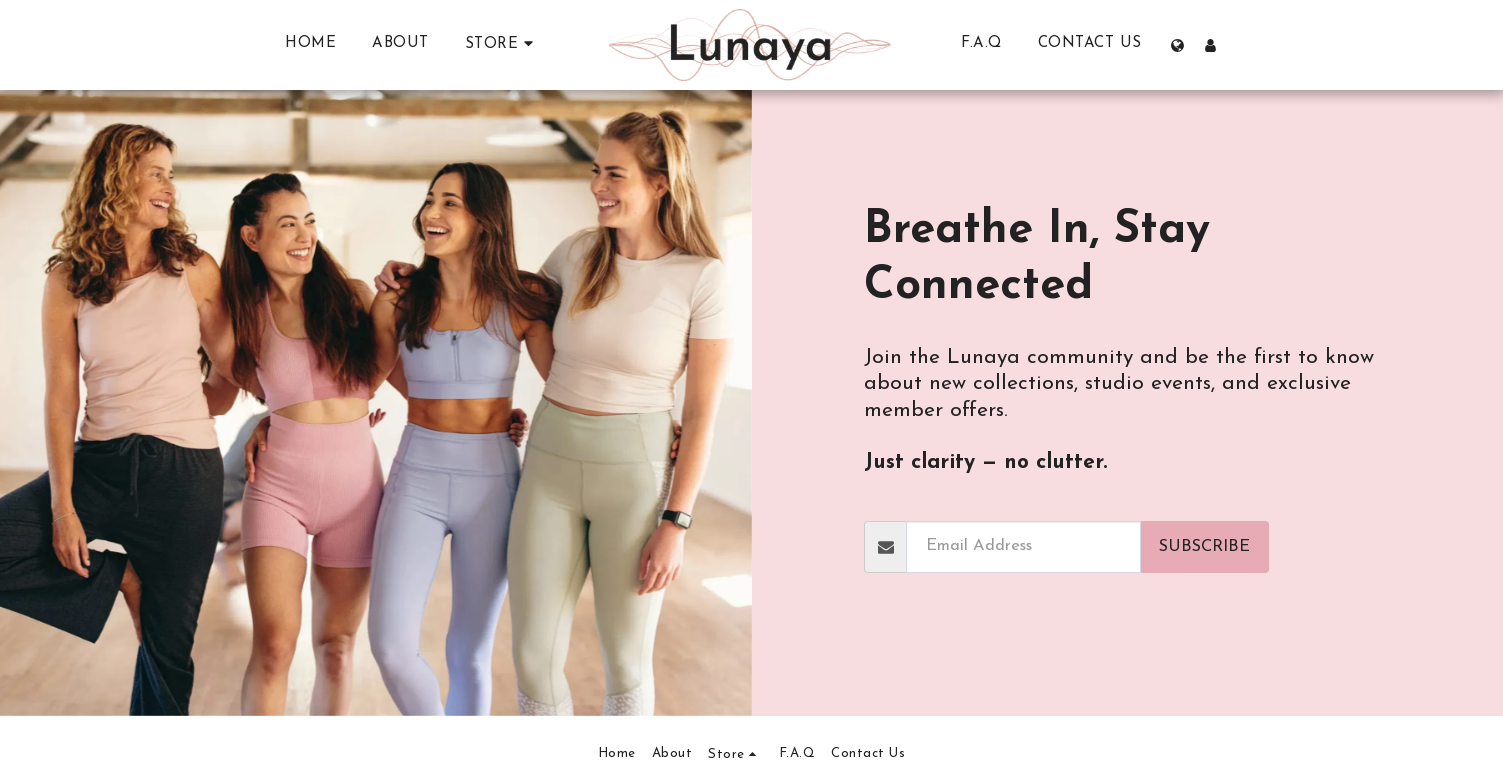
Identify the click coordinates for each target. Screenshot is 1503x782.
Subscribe (1204, 547)
